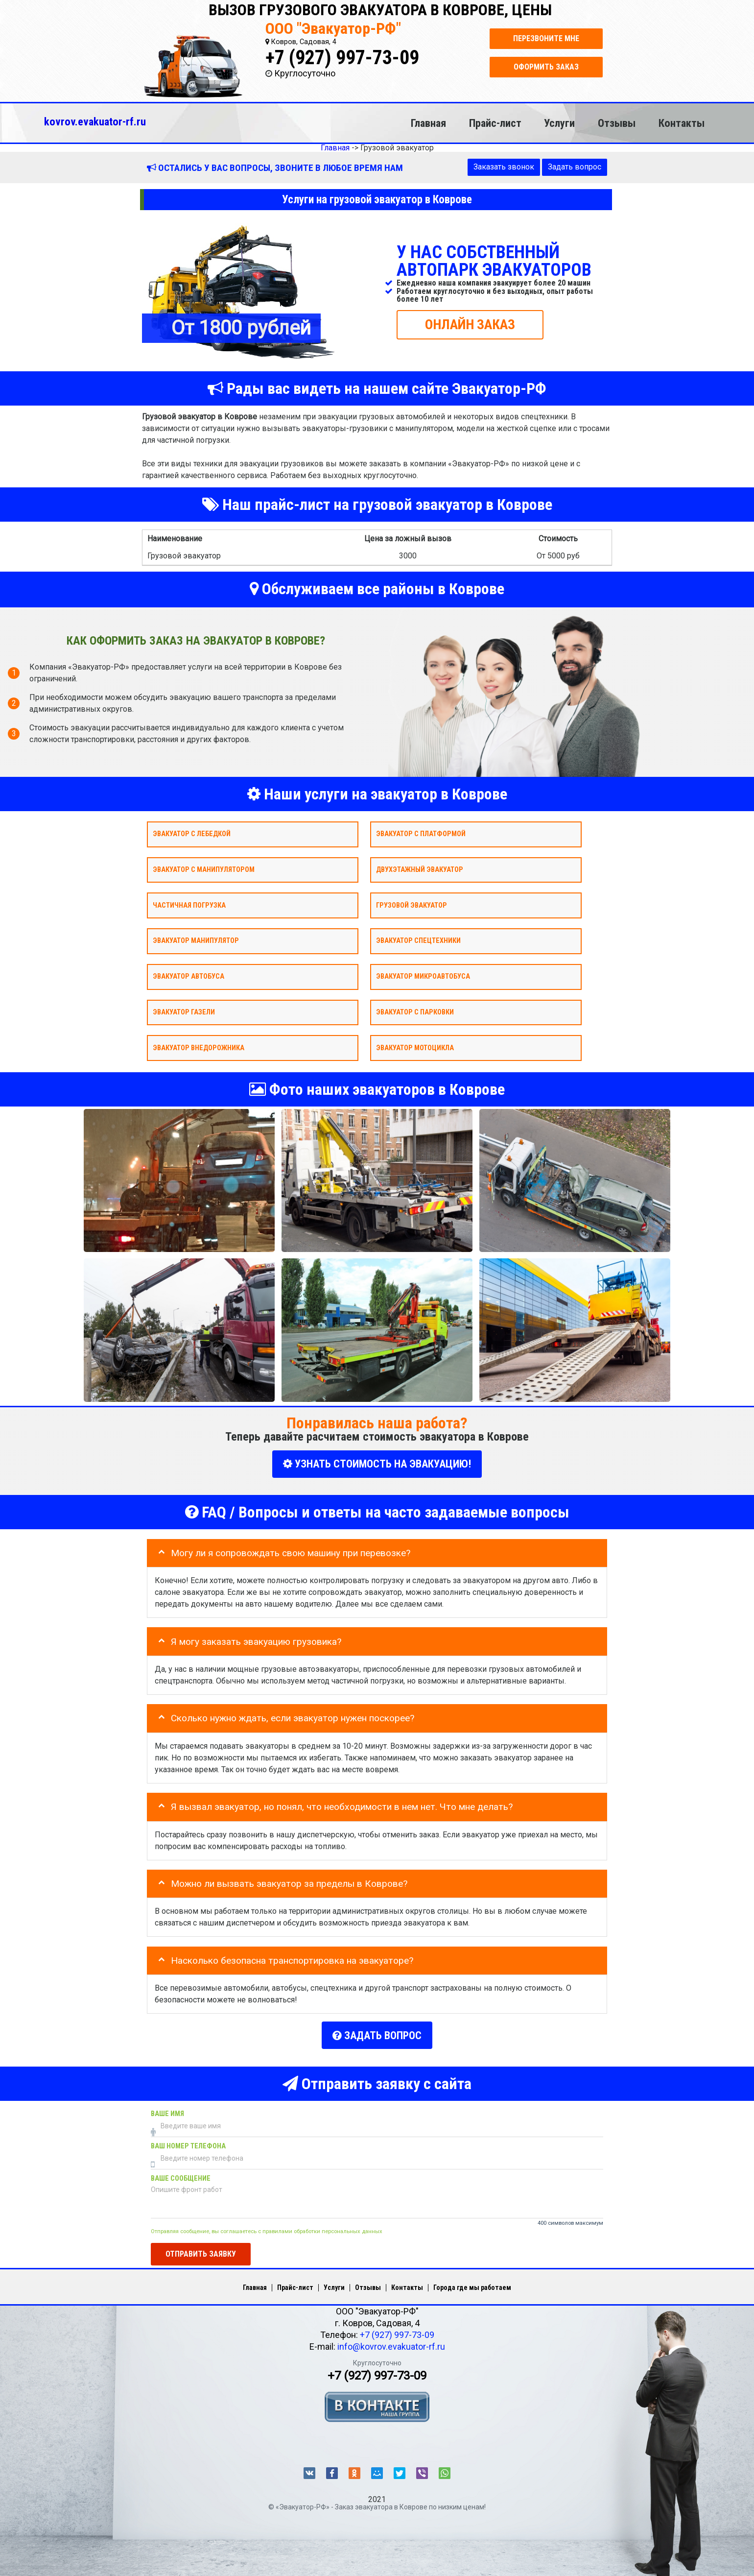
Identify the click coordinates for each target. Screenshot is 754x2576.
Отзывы (617, 123)
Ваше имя (167, 2110)
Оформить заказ (546, 67)
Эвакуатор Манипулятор (196, 941)
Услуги (559, 123)
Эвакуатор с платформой (421, 834)
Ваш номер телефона (188, 2143)
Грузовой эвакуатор (411, 905)
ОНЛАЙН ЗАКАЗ (470, 324)
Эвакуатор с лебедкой (192, 834)
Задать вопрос (574, 166)
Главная (428, 123)
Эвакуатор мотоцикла (415, 1047)
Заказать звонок (503, 166)
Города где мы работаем (472, 2283)
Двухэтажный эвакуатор (419, 869)
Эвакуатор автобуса (188, 976)
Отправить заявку (200, 2250)
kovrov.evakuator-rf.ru (95, 121)
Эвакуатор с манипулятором (204, 869)
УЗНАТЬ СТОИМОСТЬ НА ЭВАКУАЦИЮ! (377, 1464)
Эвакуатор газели (184, 1012)
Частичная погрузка (189, 905)
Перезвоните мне (546, 38)
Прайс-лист (495, 123)
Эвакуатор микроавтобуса (423, 976)
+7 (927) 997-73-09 (342, 57)
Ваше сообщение (181, 2175)
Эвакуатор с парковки (415, 1012)
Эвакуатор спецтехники (418, 941)
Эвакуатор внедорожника (198, 1047)
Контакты (682, 123)
